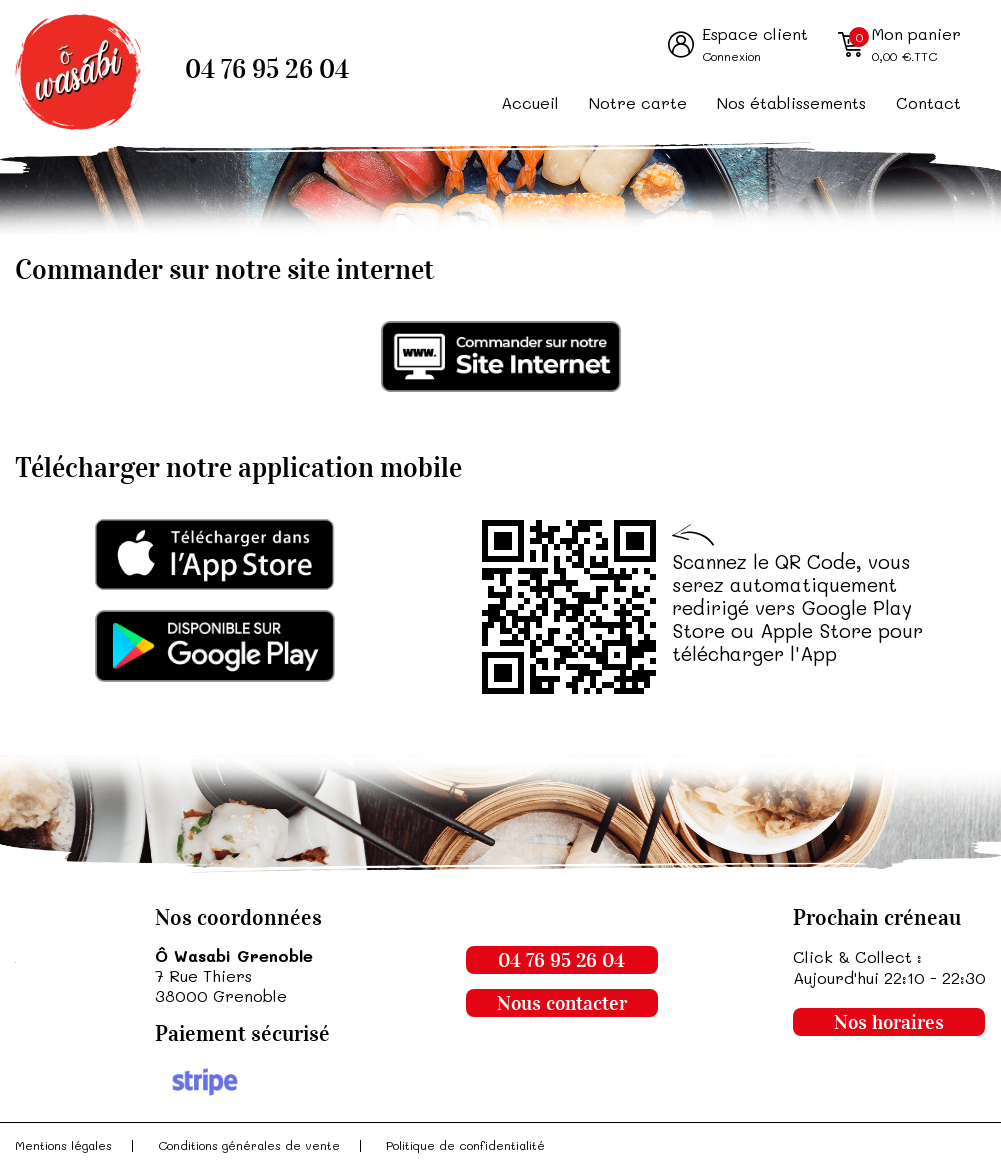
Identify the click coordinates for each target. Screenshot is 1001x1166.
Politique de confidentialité (465, 1145)
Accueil (530, 102)
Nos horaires (889, 1022)
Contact (928, 102)
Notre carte (638, 102)
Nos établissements (791, 102)
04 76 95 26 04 (267, 69)
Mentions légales (63, 1145)
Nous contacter (562, 1003)
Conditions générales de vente (249, 1145)
